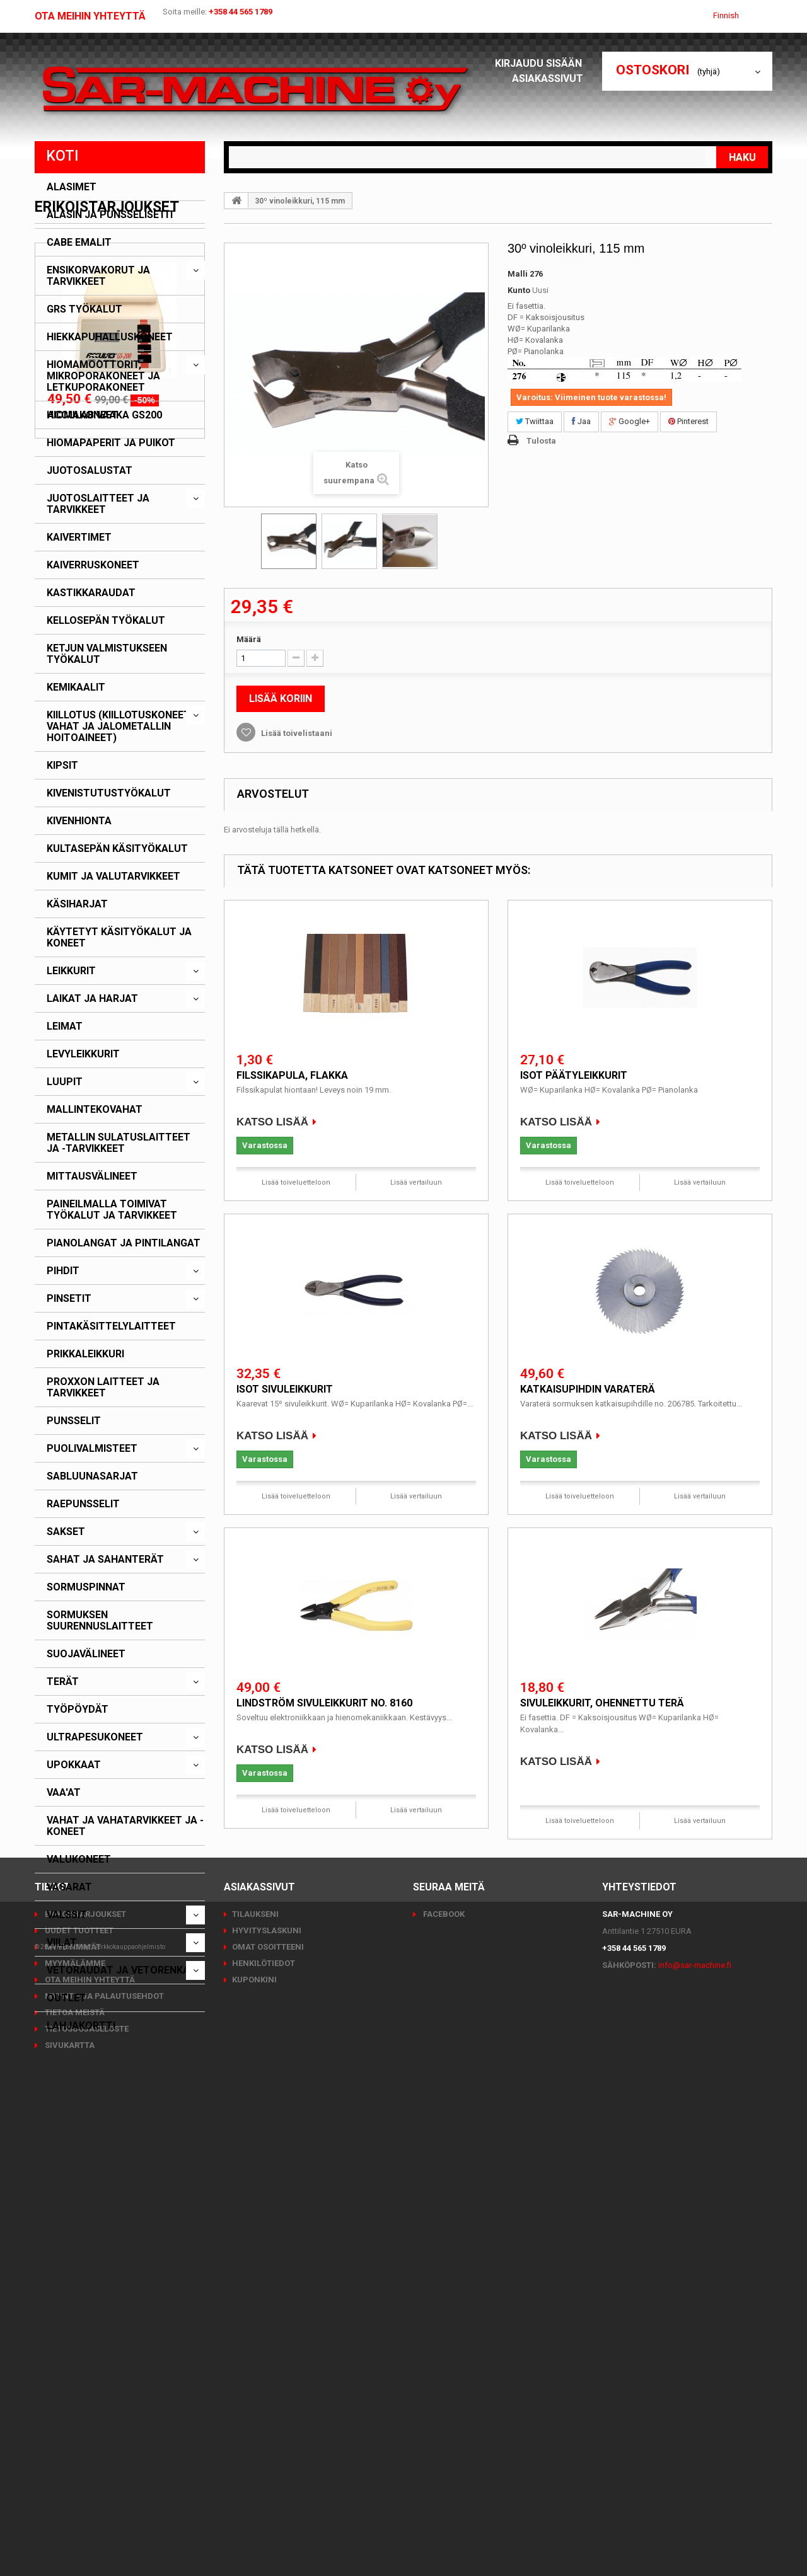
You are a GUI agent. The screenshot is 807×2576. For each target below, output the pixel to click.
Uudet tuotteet (78, 2388)
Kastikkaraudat (91, 593)
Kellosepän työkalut (106, 620)
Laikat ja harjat (92, 998)
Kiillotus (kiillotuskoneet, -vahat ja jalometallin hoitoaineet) (122, 727)
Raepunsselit (83, 1504)
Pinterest (688, 421)
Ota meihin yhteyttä (90, 16)
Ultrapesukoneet (95, 1737)
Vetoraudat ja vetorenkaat (125, 1970)
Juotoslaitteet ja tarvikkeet (98, 504)
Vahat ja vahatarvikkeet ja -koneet (125, 1826)
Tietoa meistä (74, 2470)
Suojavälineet (86, 1654)
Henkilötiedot (263, 2420)
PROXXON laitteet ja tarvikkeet (103, 1387)
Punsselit (74, 1421)
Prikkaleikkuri (85, 1354)
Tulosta (541, 441)
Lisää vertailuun (416, 1182)
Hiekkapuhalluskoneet (110, 337)
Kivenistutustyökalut (109, 793)
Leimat (65, 1026)
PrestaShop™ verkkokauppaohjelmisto (111, 2541)
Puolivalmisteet (92, 1448)
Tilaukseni (255, 2371)
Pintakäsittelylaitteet (111, 1326)
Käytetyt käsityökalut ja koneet (119, 937)
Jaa (581, 421)
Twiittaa (535, 421)
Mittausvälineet (92, 1176)
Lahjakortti (81, 2026)
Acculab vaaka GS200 (104, 2273)
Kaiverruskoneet (93, 565)
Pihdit (63, 1271)
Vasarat (69, 1887)
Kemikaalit (76, 687)
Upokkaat (74, 1765)
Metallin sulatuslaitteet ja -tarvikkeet (118, 1143)
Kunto (519, 290)
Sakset (66, 1532)
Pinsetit (69, 1298)
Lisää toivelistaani (295, 733)
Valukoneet (79, 1859)
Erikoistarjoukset (107, 2064)
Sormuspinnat (86, 1587)
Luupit (65, 1082)
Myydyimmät (72, 2404)
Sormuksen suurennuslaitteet (100, 1620)
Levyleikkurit (83, 1054)
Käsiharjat (77, 904)
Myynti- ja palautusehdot (103, 2453)
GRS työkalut (84, 309)
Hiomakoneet (83, 415)
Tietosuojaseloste (86, 2486)
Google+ (629, 421)
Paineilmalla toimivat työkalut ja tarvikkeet (112, 1210)
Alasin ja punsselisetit (111, 215)
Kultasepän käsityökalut (117, 848)
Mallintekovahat (94, 1109)
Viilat (62, 1942)
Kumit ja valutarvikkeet (113, 876)
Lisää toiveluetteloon (296, 1182)
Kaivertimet (79, 537)
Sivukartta (69, 2502)
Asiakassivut (550, 78)
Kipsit (62, 765)
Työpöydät (77, 1709)
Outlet (66, 1998)
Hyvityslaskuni (266, 2388)
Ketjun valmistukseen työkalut (107, 654)
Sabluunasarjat (92, 1476)
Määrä (248, 639)
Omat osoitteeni (268, 2404)
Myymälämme (74, 2420)
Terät (63, 1682)
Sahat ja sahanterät (105, 1559)
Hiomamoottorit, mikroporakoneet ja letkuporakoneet (103, 376)
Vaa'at (64, 1792)
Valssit (67, 1915)
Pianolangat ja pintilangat (123, 1243)
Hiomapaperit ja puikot (111, 443)
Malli (518, 274)
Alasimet (71, 187)
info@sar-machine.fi (694, 2422)
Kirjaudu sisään (542, 63)
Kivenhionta (79, 821)
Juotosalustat (89, 470)
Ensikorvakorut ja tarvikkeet (98, 276)
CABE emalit (79, 242)
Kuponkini (254, 2437)
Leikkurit (71, 971)
